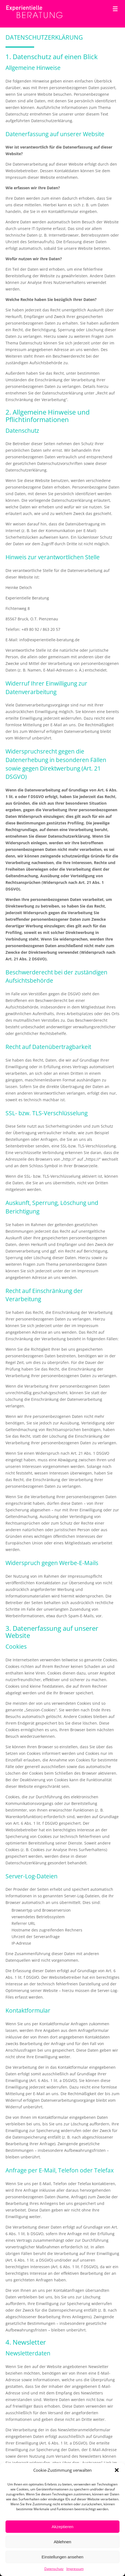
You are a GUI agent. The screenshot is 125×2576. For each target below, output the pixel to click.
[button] (116, 2470)
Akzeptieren (62, 2526)
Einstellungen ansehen (62, 2557)
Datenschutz (54, 2568)
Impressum (75, 2568)
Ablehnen (62, 2541)
